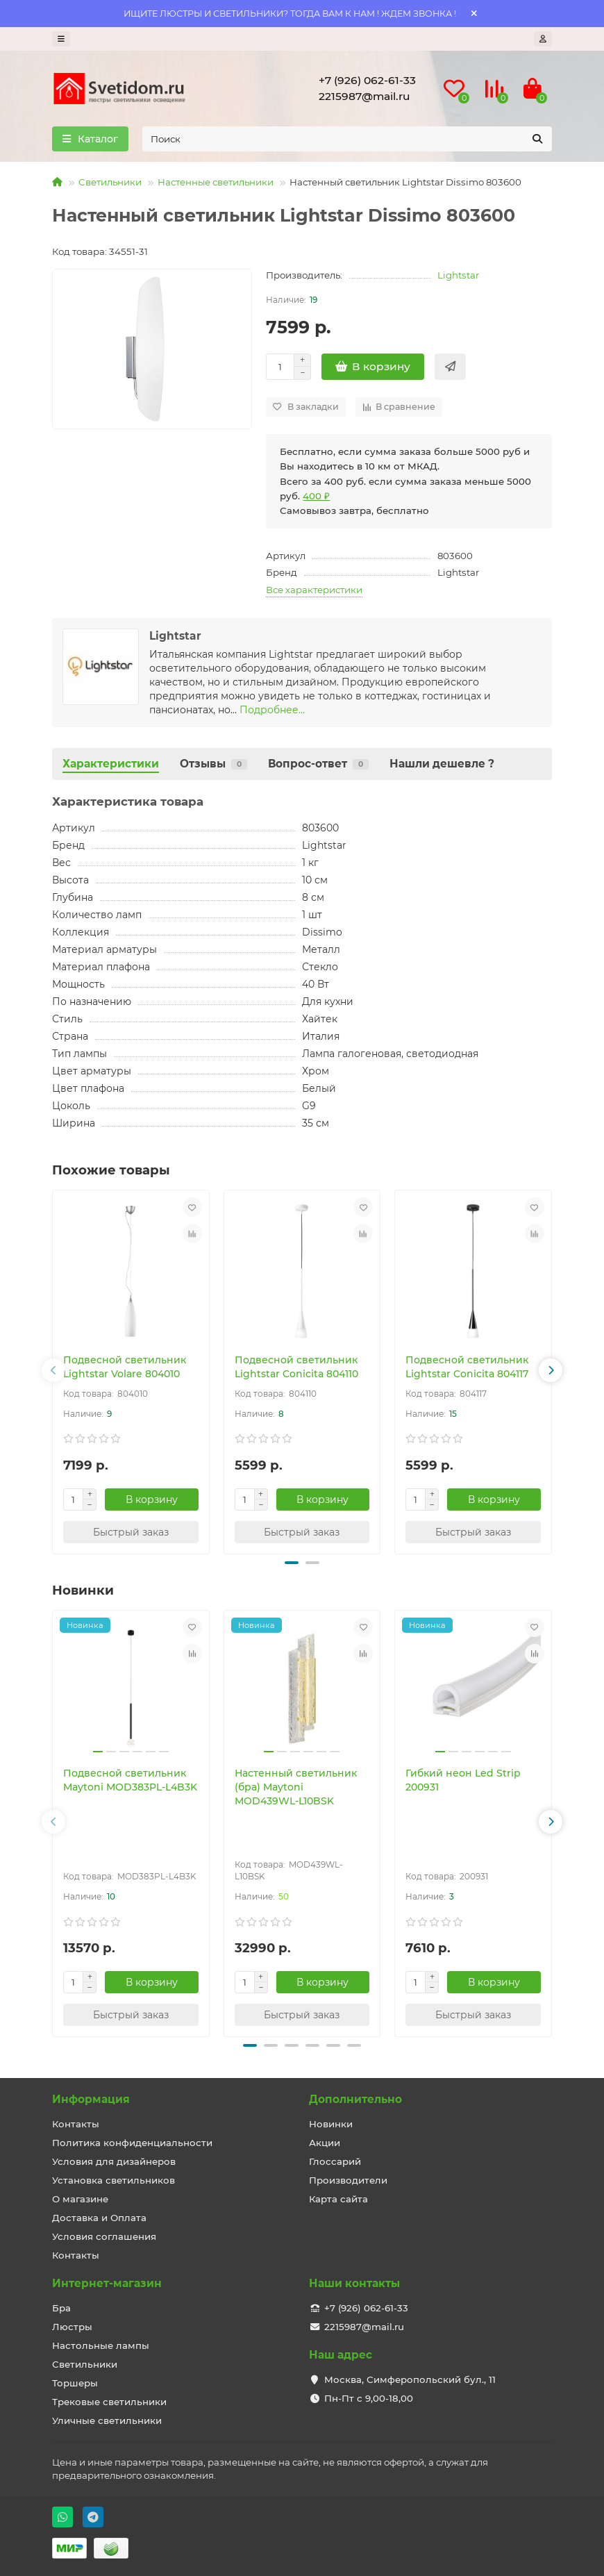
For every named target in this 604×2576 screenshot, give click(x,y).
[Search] (347, 138)
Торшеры (75, 2382)
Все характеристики (314, 589)
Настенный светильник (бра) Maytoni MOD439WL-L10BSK (296, 1787)
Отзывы (213, 763)
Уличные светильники (107, 2420)
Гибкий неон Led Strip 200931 (463, 1780)
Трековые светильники (109, 2401)
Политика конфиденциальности (132, 2142)
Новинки (331, 2123)
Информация (91, 2099)
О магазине (80, 2198)
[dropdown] (61, 39)
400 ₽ (316, 495)
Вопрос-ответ (318, 763)
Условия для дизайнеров (114, 2161)
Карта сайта (338, 2198)
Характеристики (110, 763)
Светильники (110, 182)
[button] (53, 1370)
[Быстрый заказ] (450, 367)
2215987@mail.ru (364, 96)
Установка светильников (113, 2180)
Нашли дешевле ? (441, 763)
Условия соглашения (104, 2236)
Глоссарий (335, 2161)
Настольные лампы (100, 2345)
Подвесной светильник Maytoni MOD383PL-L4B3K (130, 1780)
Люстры (72, 2326)
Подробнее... (272, 710)
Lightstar (458, 275)
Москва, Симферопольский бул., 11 (410, 2379)
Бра (61, 2307)
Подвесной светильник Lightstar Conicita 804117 (466, 1367)
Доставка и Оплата (99, 2217)
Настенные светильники (216, 182)
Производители (348, 2180)
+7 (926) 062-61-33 (367, 80)
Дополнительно (355, 2099)
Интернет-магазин (107, 2283)
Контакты (75, 2123)
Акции (324, 2142)
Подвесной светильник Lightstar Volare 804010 (124, 1367)
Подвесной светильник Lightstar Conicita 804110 (296, 1367)
